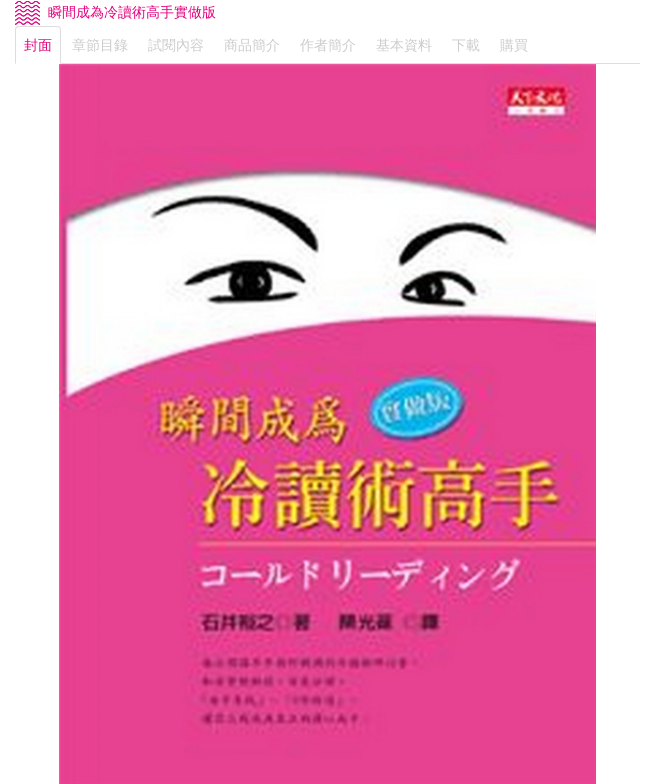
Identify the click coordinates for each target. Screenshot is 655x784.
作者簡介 (328, 45)
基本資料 (404, 45)
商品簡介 (252, 45)
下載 (466, 45)
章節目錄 (100, 45)
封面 (38, 45)
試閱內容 (176, 45)
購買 (514, 45)
